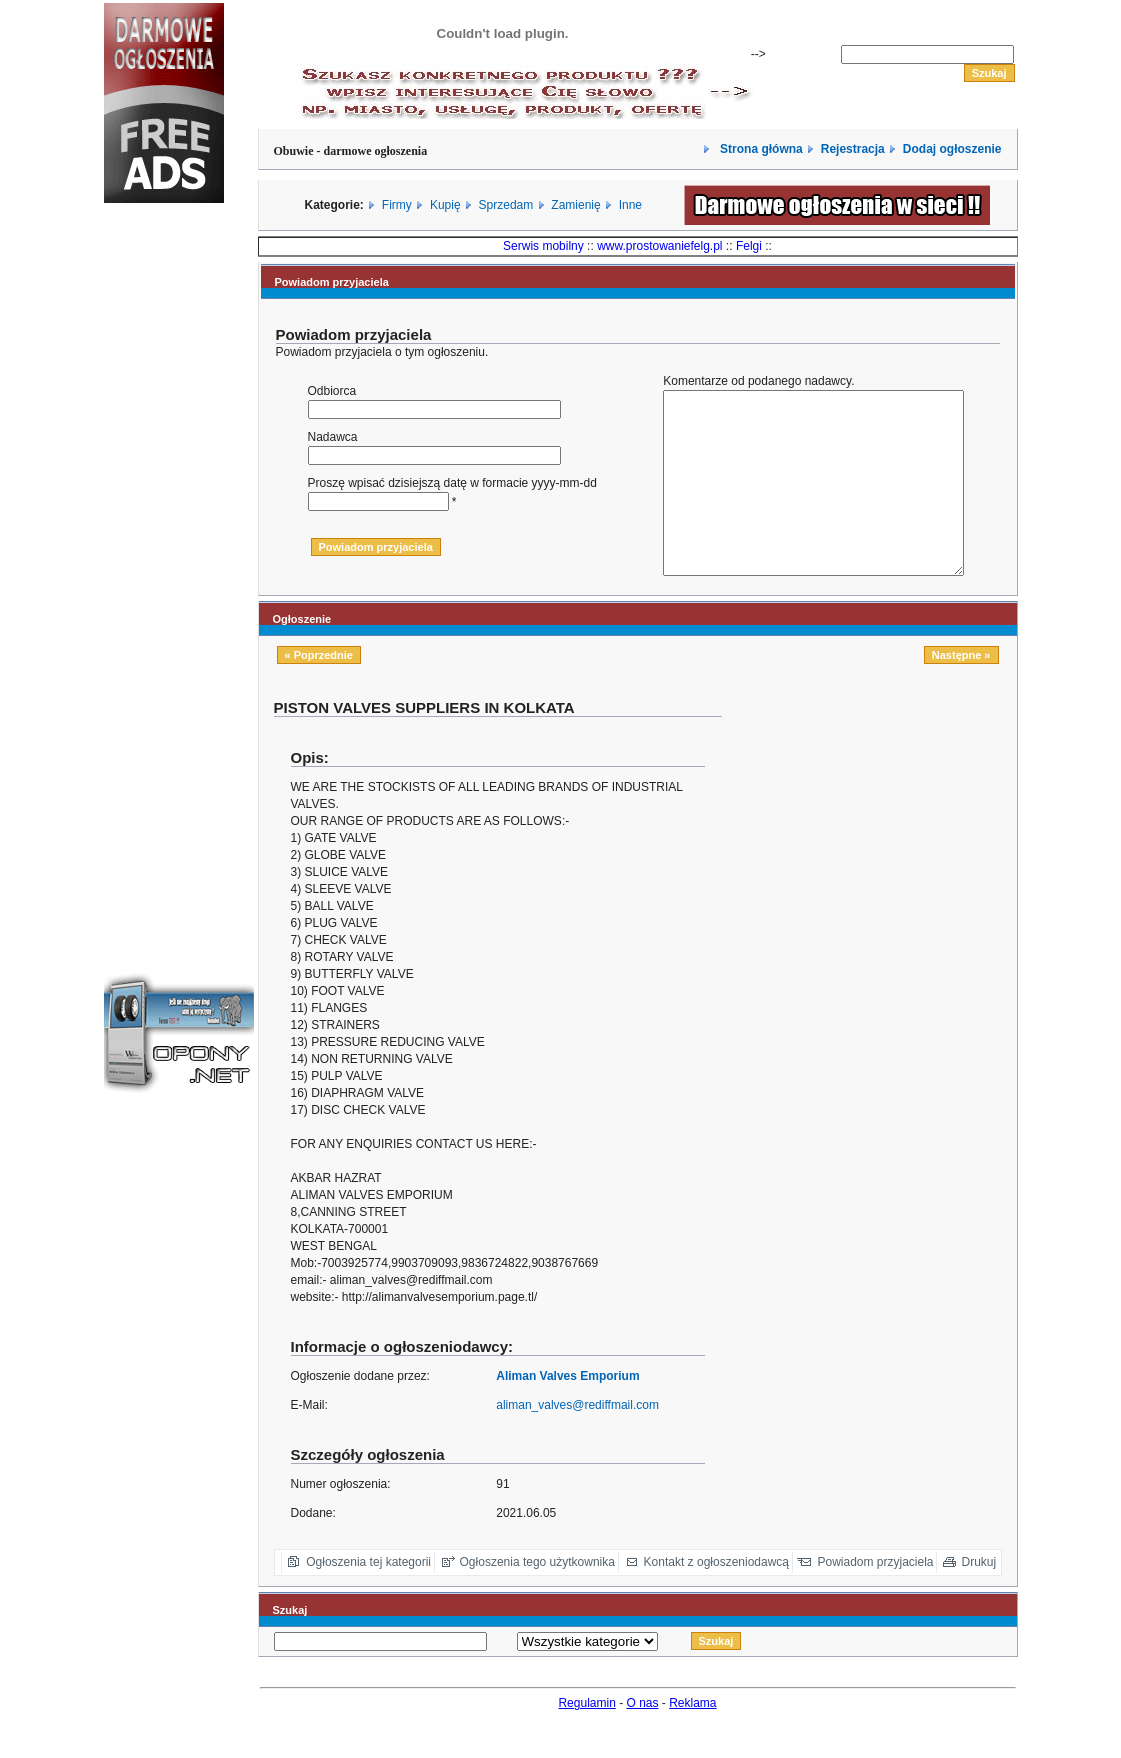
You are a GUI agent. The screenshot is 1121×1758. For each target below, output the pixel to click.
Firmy (397, 205)
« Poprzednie (319, 691)
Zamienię (575, 205)
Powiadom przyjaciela (875, 1598)
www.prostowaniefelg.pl (659, 246)
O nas (643, 1739)
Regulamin (586, 1739)
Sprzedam (506, 205)
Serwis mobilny (543, 246)
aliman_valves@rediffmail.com (577, 1441)
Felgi (749, 246)
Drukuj (979, 1598)
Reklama (692, 1739)
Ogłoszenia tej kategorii (368, 1598)
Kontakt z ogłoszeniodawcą (716, 1598)
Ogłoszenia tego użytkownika (537, 1598)
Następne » (961, 691)
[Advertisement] (164, 554)
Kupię (445, 205)
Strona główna (760, 149)
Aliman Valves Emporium (567, 1412)
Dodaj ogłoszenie (952, 149)
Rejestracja (853, 149)
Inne (630, 205)
